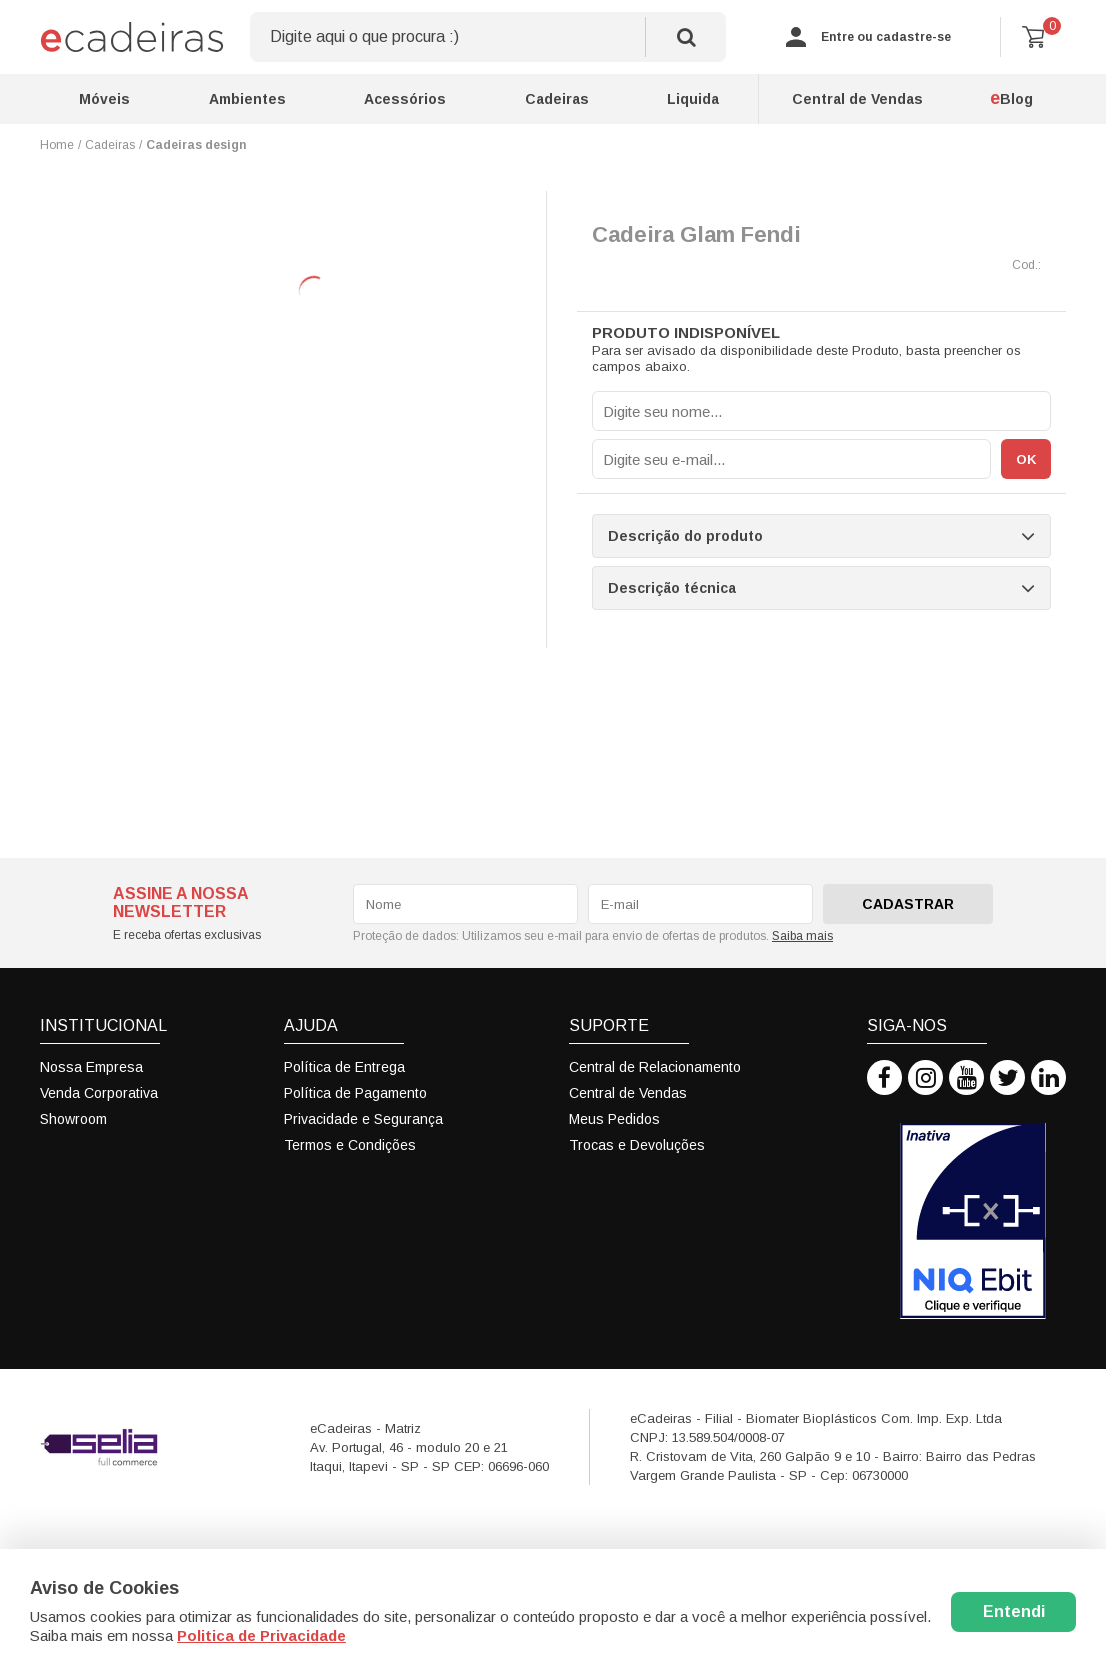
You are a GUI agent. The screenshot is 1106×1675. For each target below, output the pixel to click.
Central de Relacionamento (655, 1067)
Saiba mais (802, 936)
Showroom (73, 1119)
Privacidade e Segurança (363, 1119)
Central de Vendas (857, 99)
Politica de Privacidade (261, 1635)
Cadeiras (557, 99)
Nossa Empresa (91, 1067)
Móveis (104, 99)
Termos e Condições (350, 1145)
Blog (1011, 98)
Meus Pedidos (614, 1119)
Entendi (1014, 1611)
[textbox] (488, 37)
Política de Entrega (344, 1067)
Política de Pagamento (355, 1093)
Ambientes (247, 99)
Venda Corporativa (99, 1093)
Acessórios (405, 99)
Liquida (693, 99)
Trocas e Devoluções (637, 1145)
